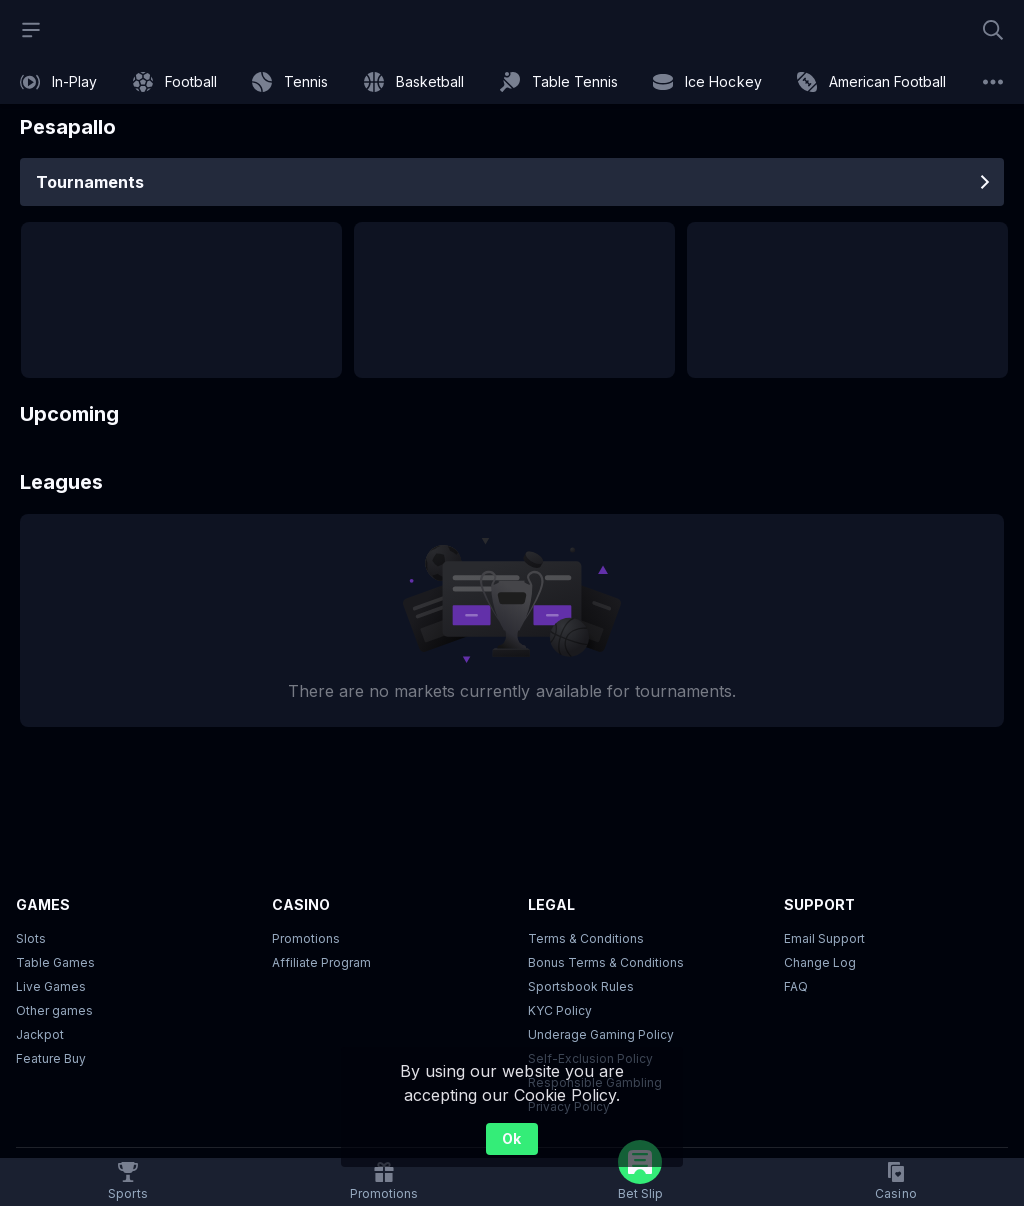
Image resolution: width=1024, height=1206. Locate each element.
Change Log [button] (820, 962)
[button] (895, 1182)
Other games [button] (54, 1010)
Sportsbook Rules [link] (581, 986)
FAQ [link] (796, 986)
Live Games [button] (51, 986)
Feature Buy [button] (51, 1058)
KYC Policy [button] (560, 1010)
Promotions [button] (306, 938)
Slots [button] (31, 938)
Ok (511, 1138)
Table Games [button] (55, 962)
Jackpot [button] (40, 1034)
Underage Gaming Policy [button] (601, 1034)
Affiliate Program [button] (321, 962)
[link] (58, 82)
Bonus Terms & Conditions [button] (606, 962)
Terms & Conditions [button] (586, 938)
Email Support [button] (824, 938)
